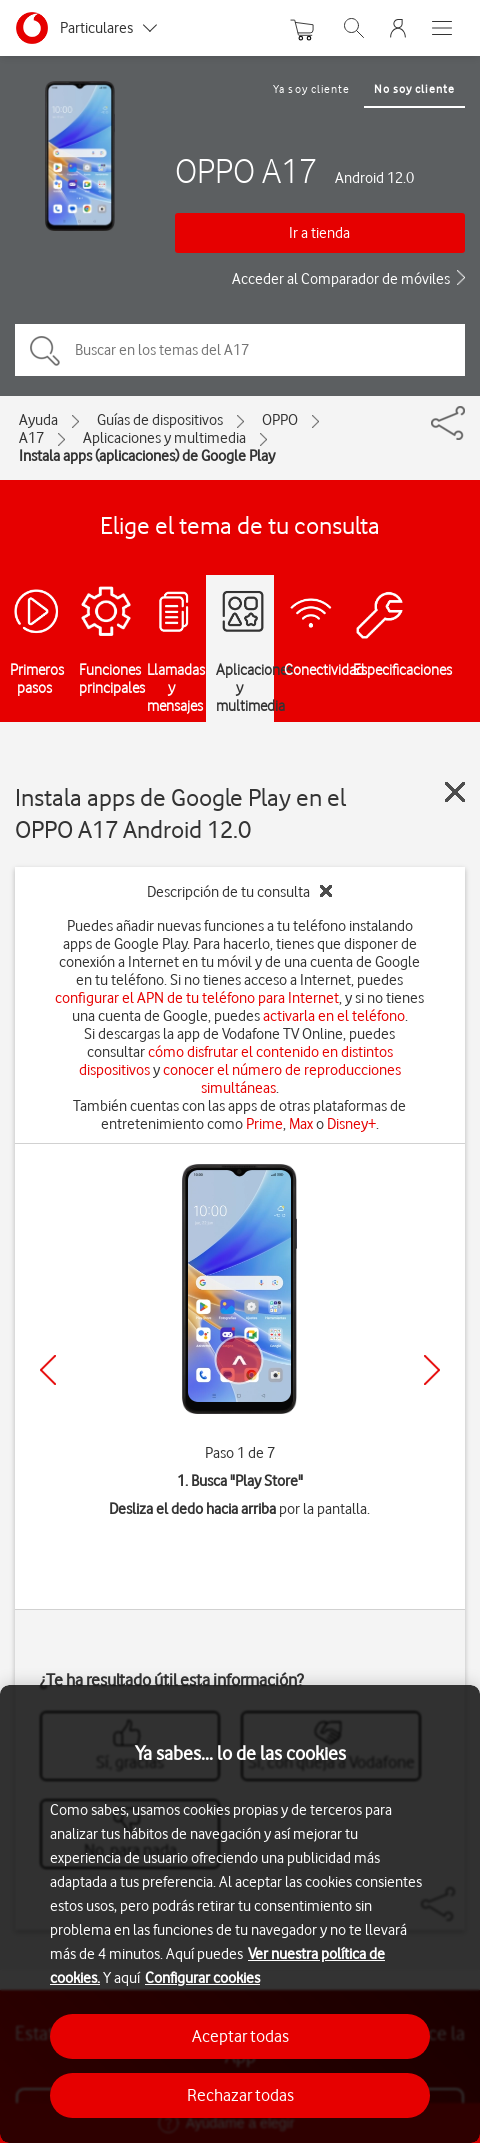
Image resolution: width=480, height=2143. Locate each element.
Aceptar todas (240, 2036)
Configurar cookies (202, 1978)
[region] (240, 1914)
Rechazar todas (240, 2095)
